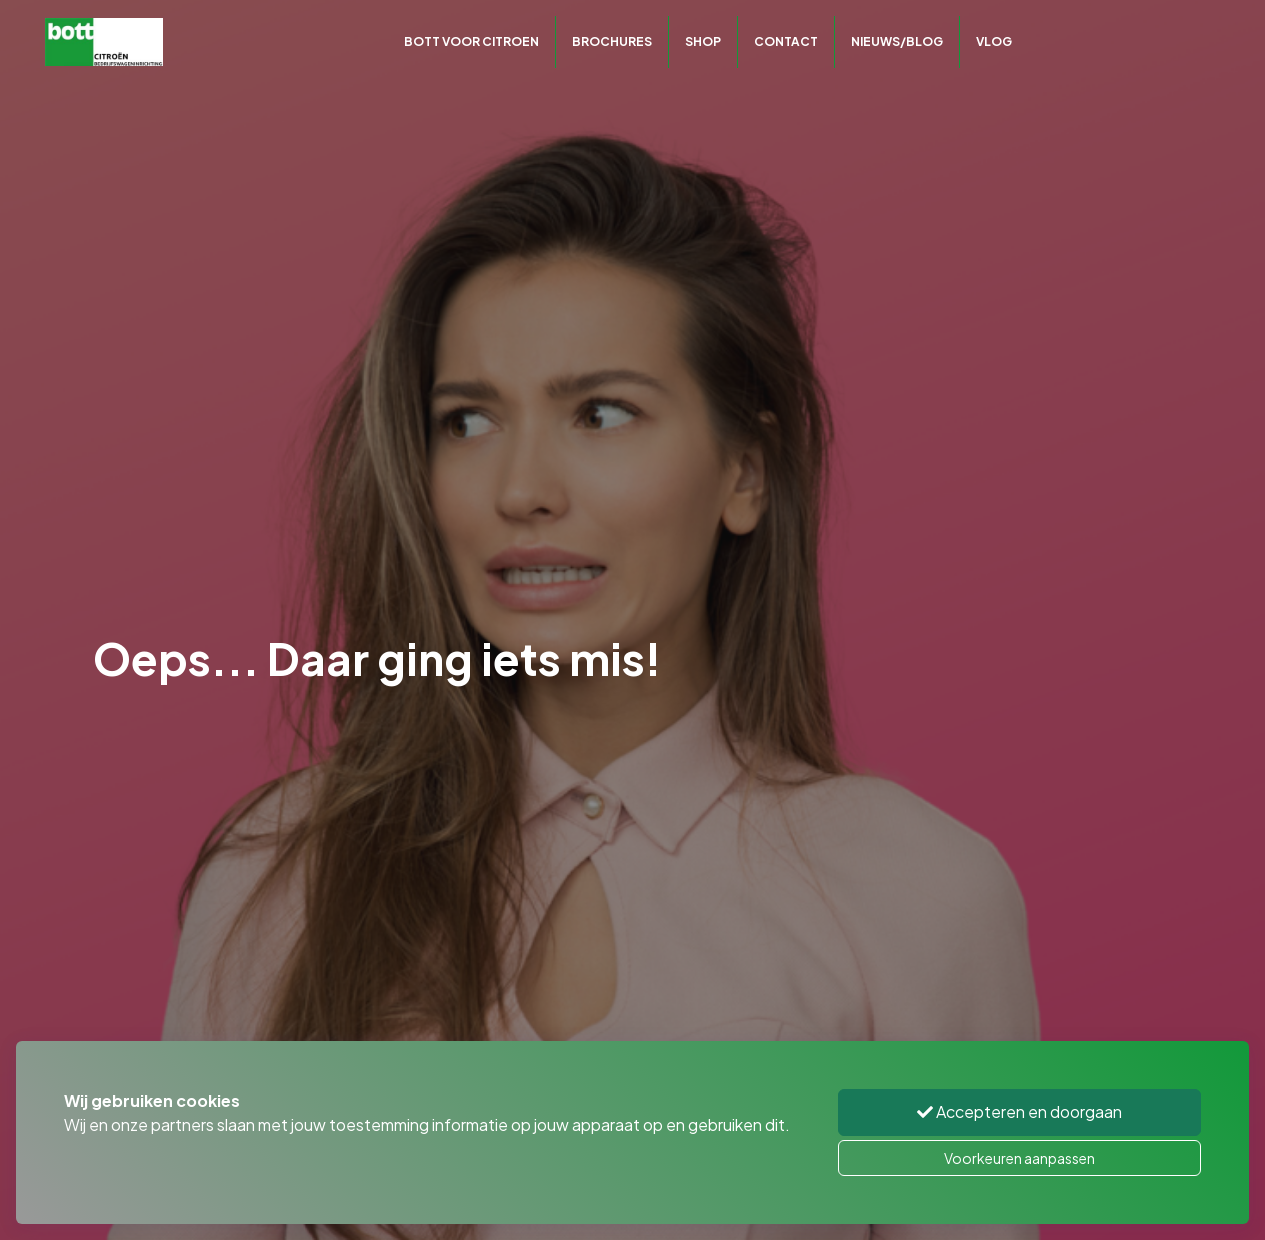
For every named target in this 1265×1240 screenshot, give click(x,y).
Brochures (612, 41)
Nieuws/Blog (897, 41)
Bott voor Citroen (471, 41)
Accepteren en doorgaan (1019, 1111)
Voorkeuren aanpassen (1019, 1158)
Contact (786, 41)
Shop (703, 41)
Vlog (994, 41)
